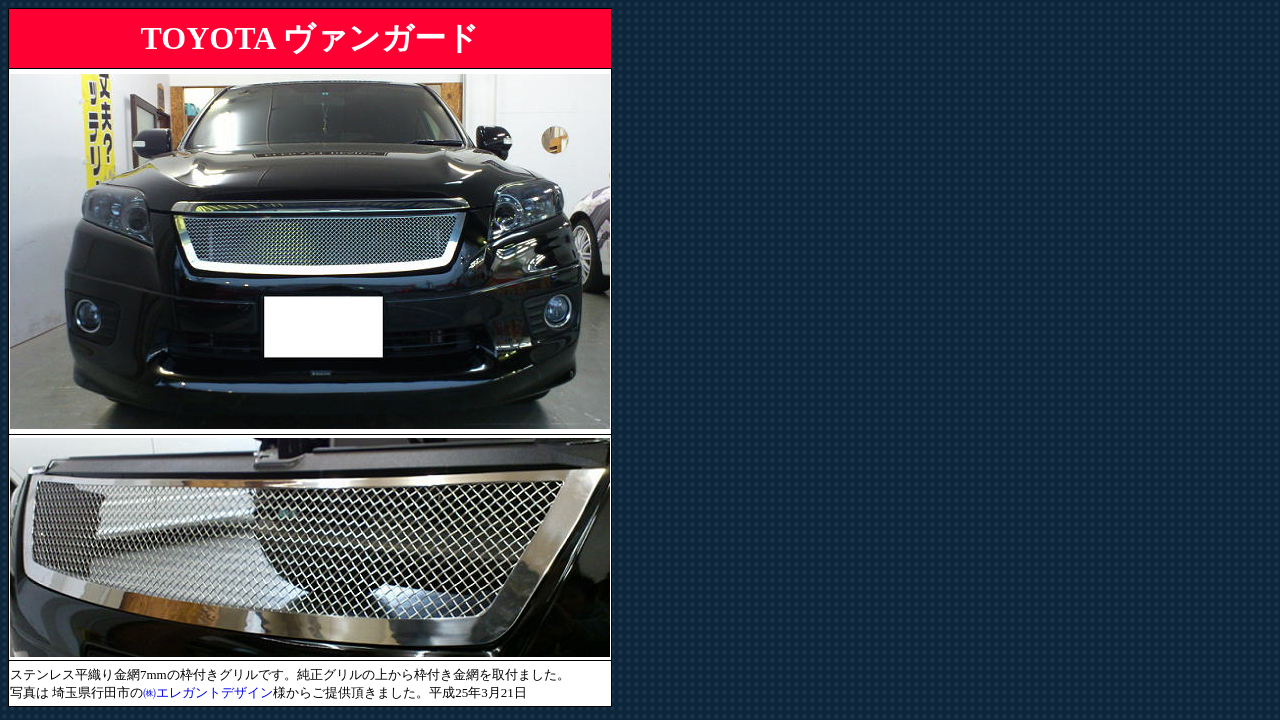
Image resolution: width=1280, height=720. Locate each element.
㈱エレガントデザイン (208, 692)
